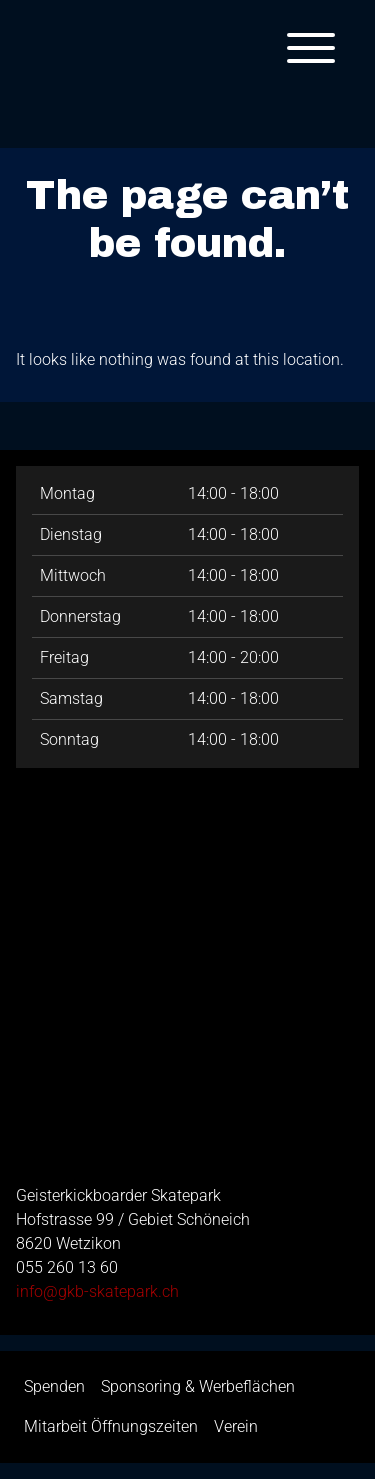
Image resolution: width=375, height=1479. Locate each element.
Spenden (54, 1386)
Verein (236, 1426)
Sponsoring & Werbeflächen (198, 1386)
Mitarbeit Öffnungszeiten (111, 1426)
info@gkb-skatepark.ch (97, 1291)
